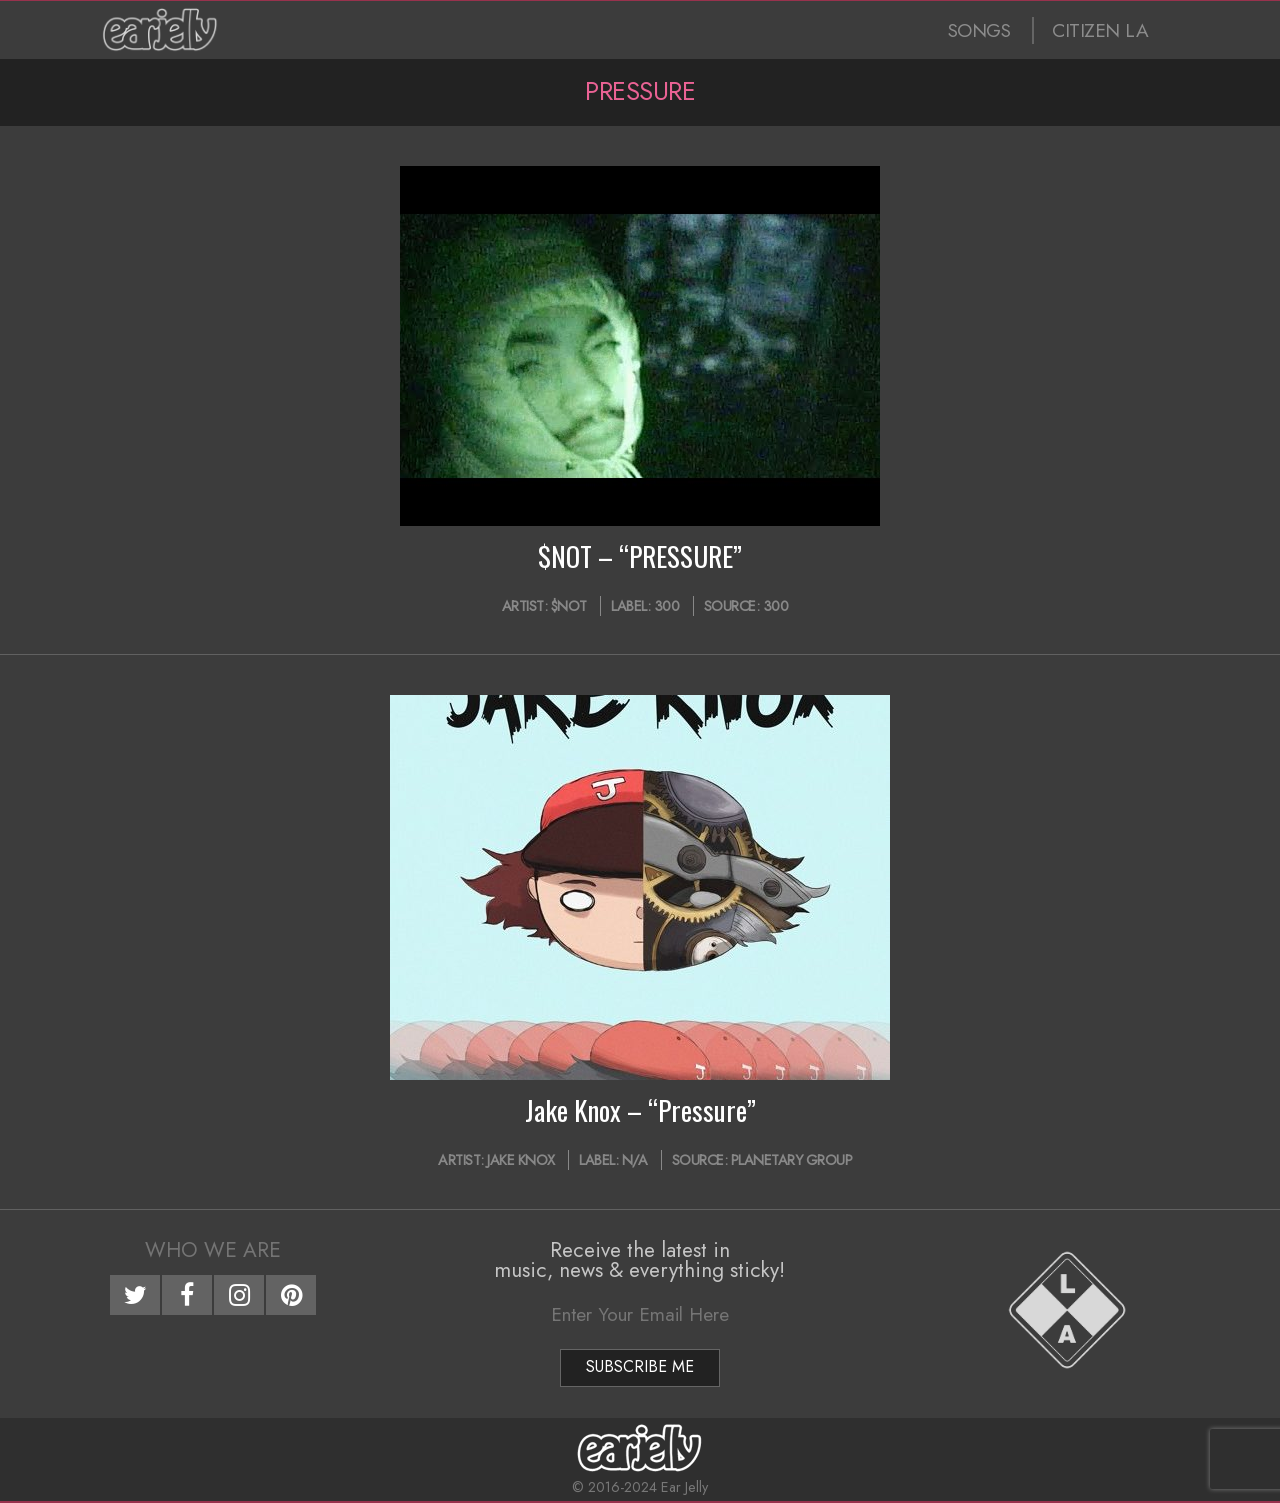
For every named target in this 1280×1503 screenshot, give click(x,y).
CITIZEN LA (1100, 30)
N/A (635, 1160)
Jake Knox (521, 1160)
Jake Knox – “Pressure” (640, 1110)
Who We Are (213, 1250)
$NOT (569, 606)
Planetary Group (792, 1160)
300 (667, 606)
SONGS (979, 30)
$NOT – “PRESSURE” (640, 556)
